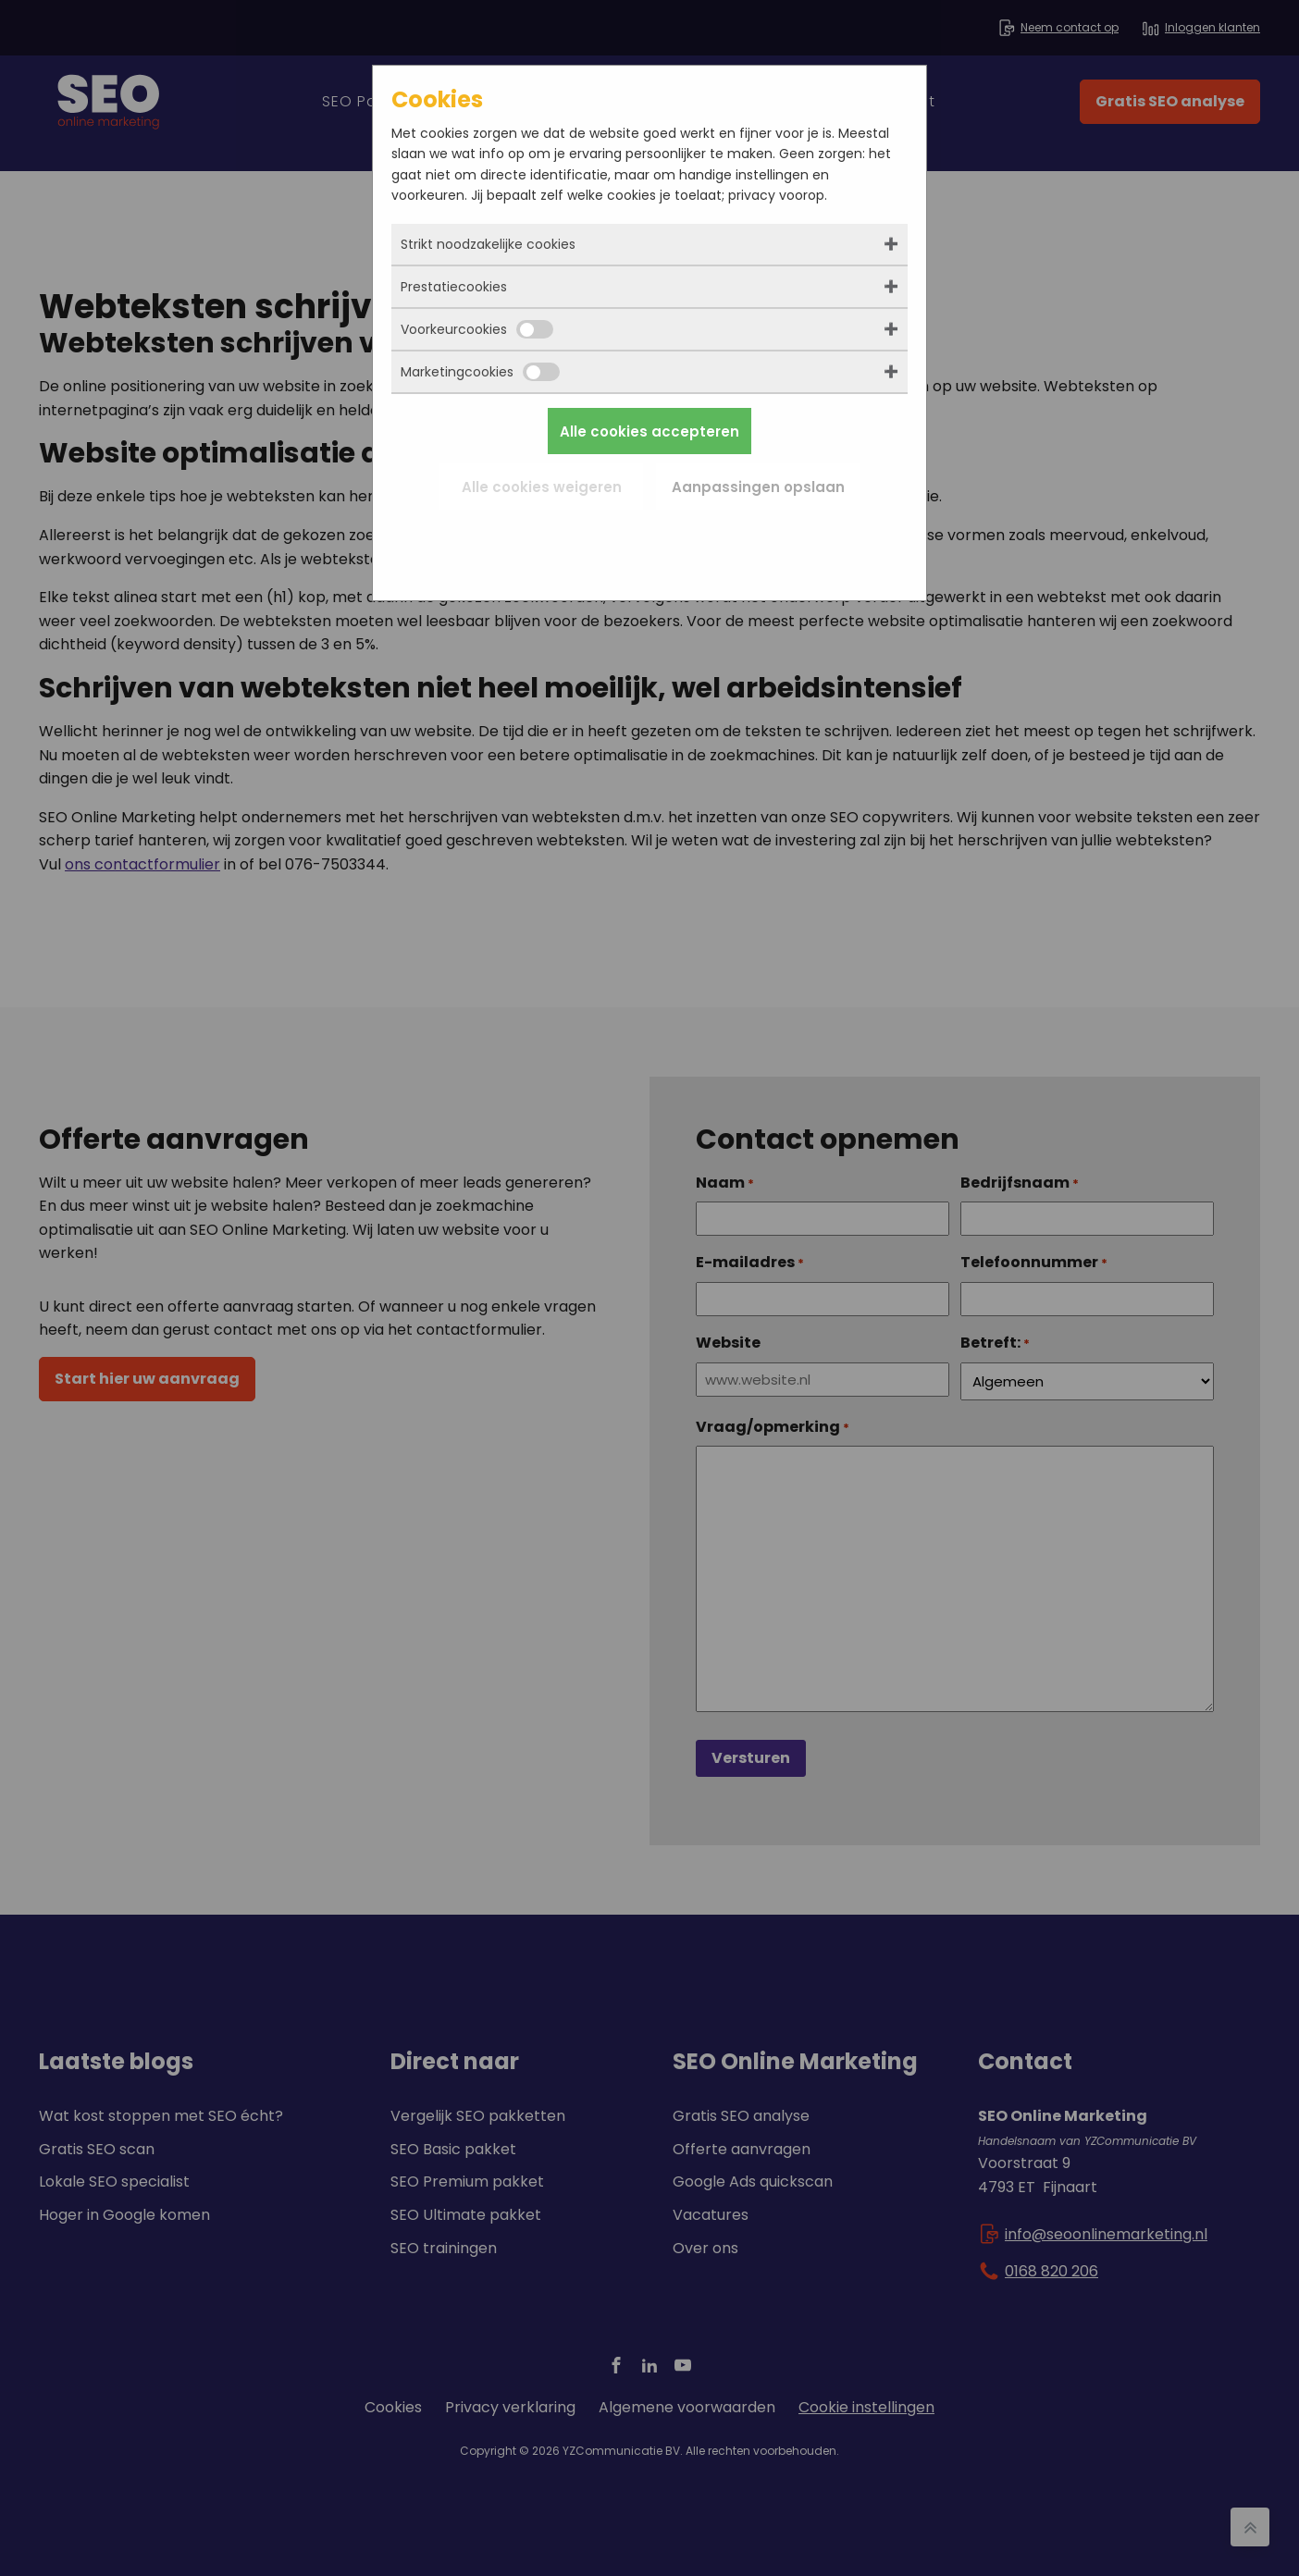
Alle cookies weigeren (542, 487)
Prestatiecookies (454, 286)
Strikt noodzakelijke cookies (488, 244)
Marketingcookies (480, 372)
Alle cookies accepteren (649, 431)
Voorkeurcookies (477, 329)
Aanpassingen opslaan (758, 487)
